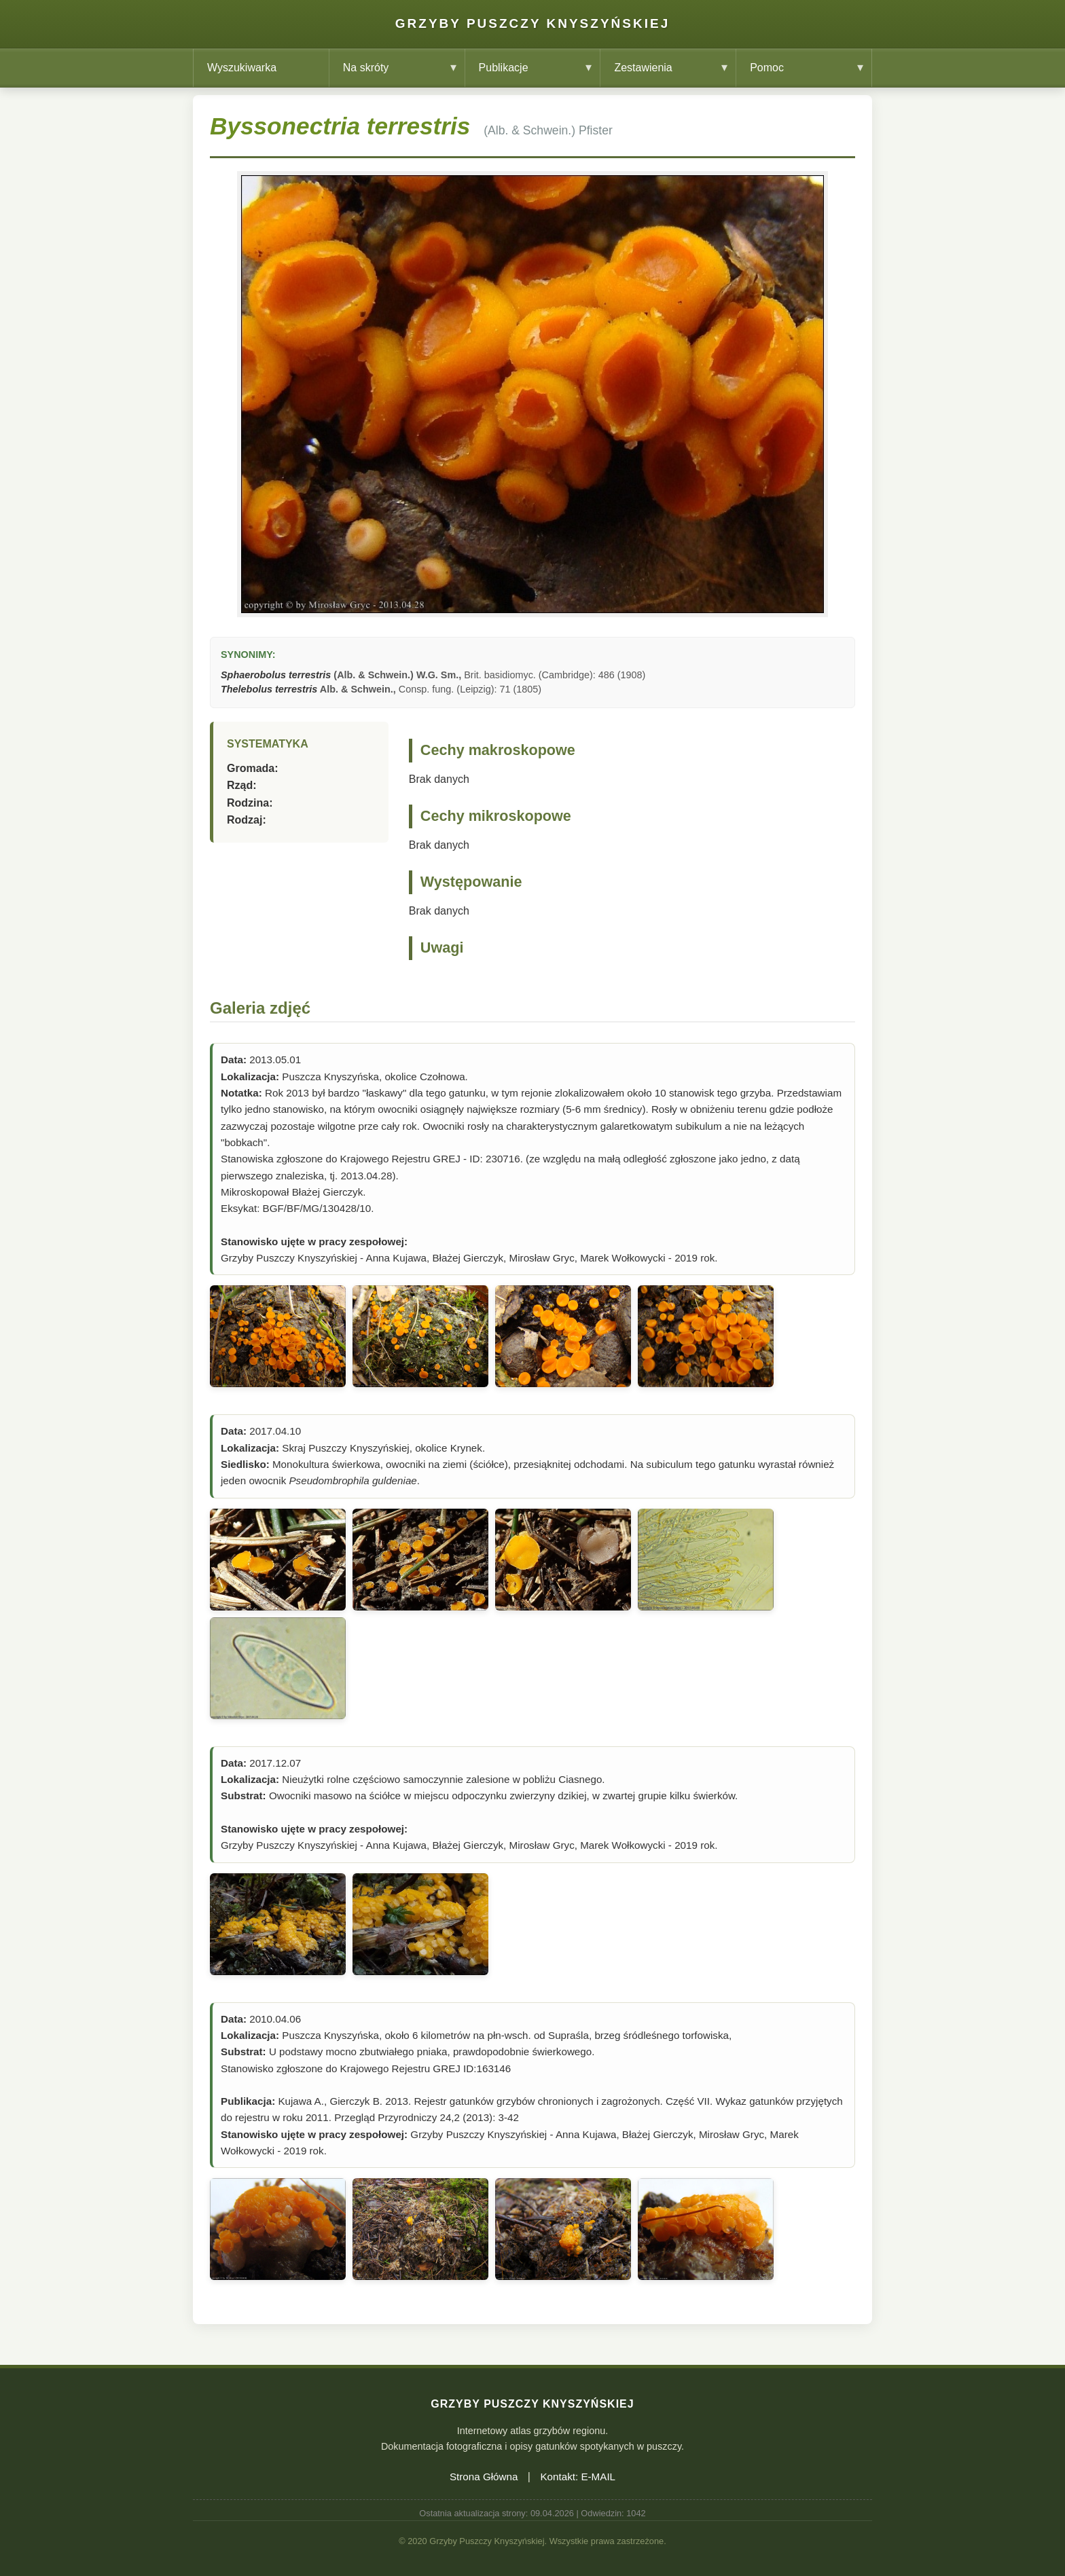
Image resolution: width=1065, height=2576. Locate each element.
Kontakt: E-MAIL (577, 2476)
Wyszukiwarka (241, 67)
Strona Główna (484, 2476)
